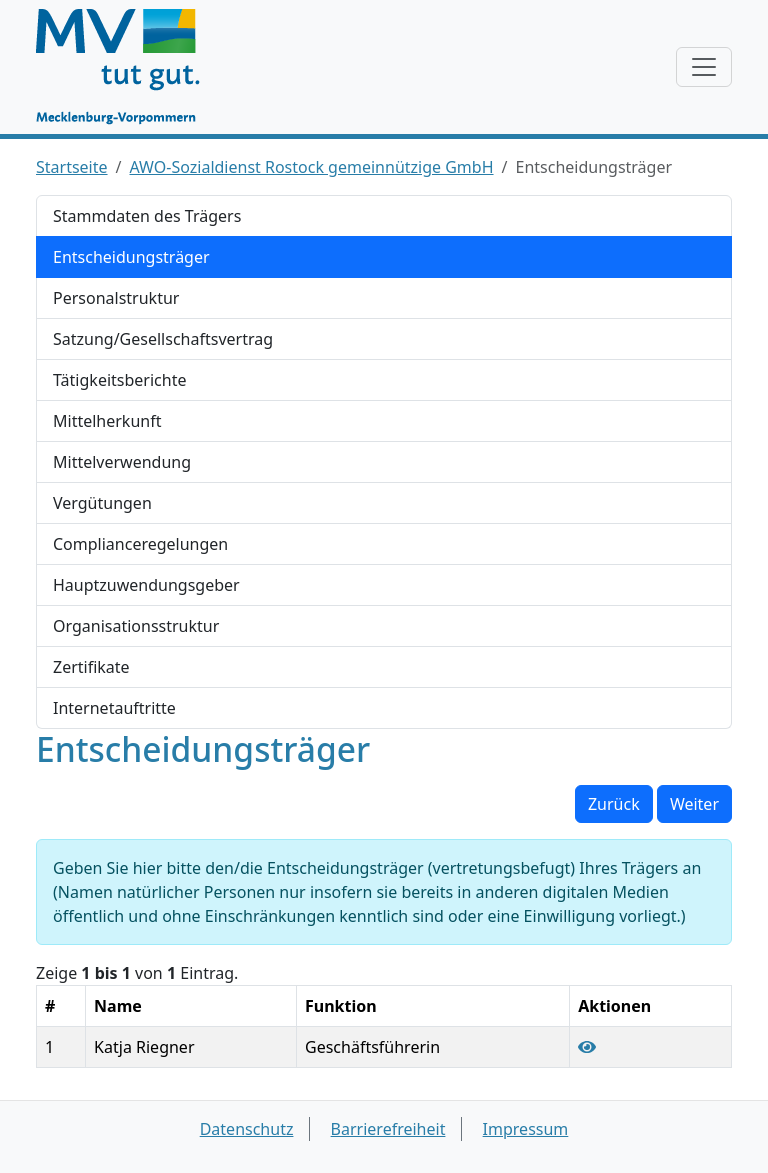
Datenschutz (247, 1129)
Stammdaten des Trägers (147, 216)
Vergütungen (102, 503)
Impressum (526, 1129)
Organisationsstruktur (136, 626)
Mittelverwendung (122, 462)
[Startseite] (127, 67)
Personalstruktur (116, 298)
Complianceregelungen (140, 544)
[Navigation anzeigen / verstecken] (704, 67)
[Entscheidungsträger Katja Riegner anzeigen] (587, 1047)
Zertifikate (91, 667)
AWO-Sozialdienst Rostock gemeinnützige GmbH (312, 167)
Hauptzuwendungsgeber (146, 585)
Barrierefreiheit (388, 1129)
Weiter (694, 804)
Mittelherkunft (107, 421)
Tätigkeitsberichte (119, 380)
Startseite (72, 167)
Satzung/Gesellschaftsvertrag (163, 339)
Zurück (614, 804)
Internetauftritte (114, 708)
